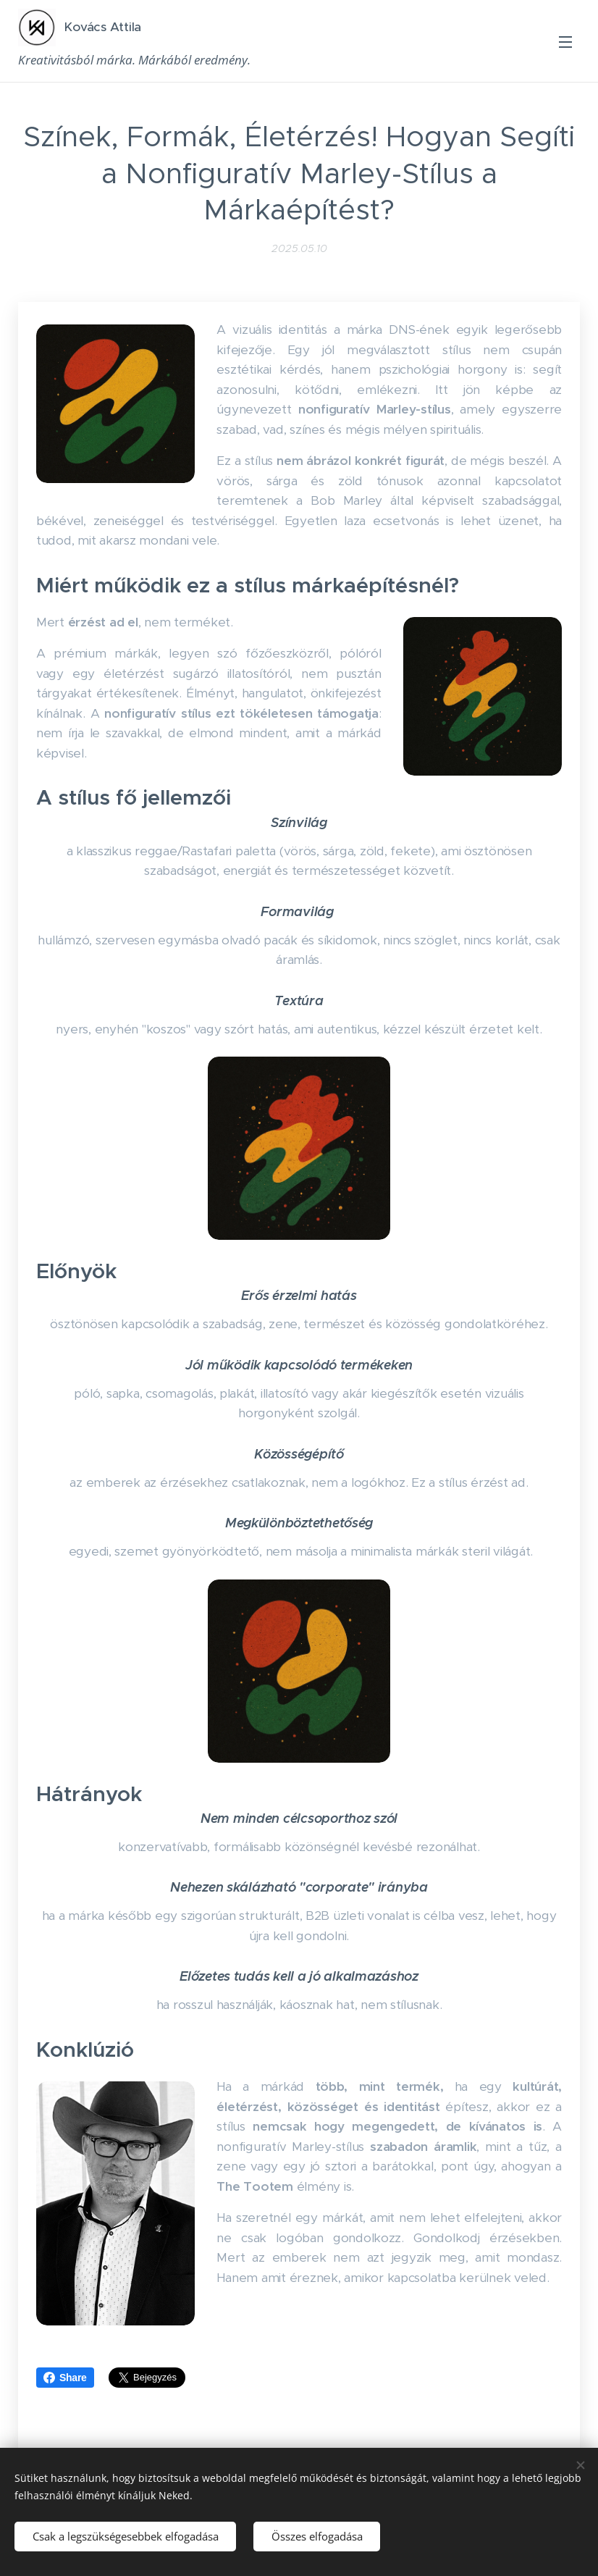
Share (65, 2377)
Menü (565, 42)
